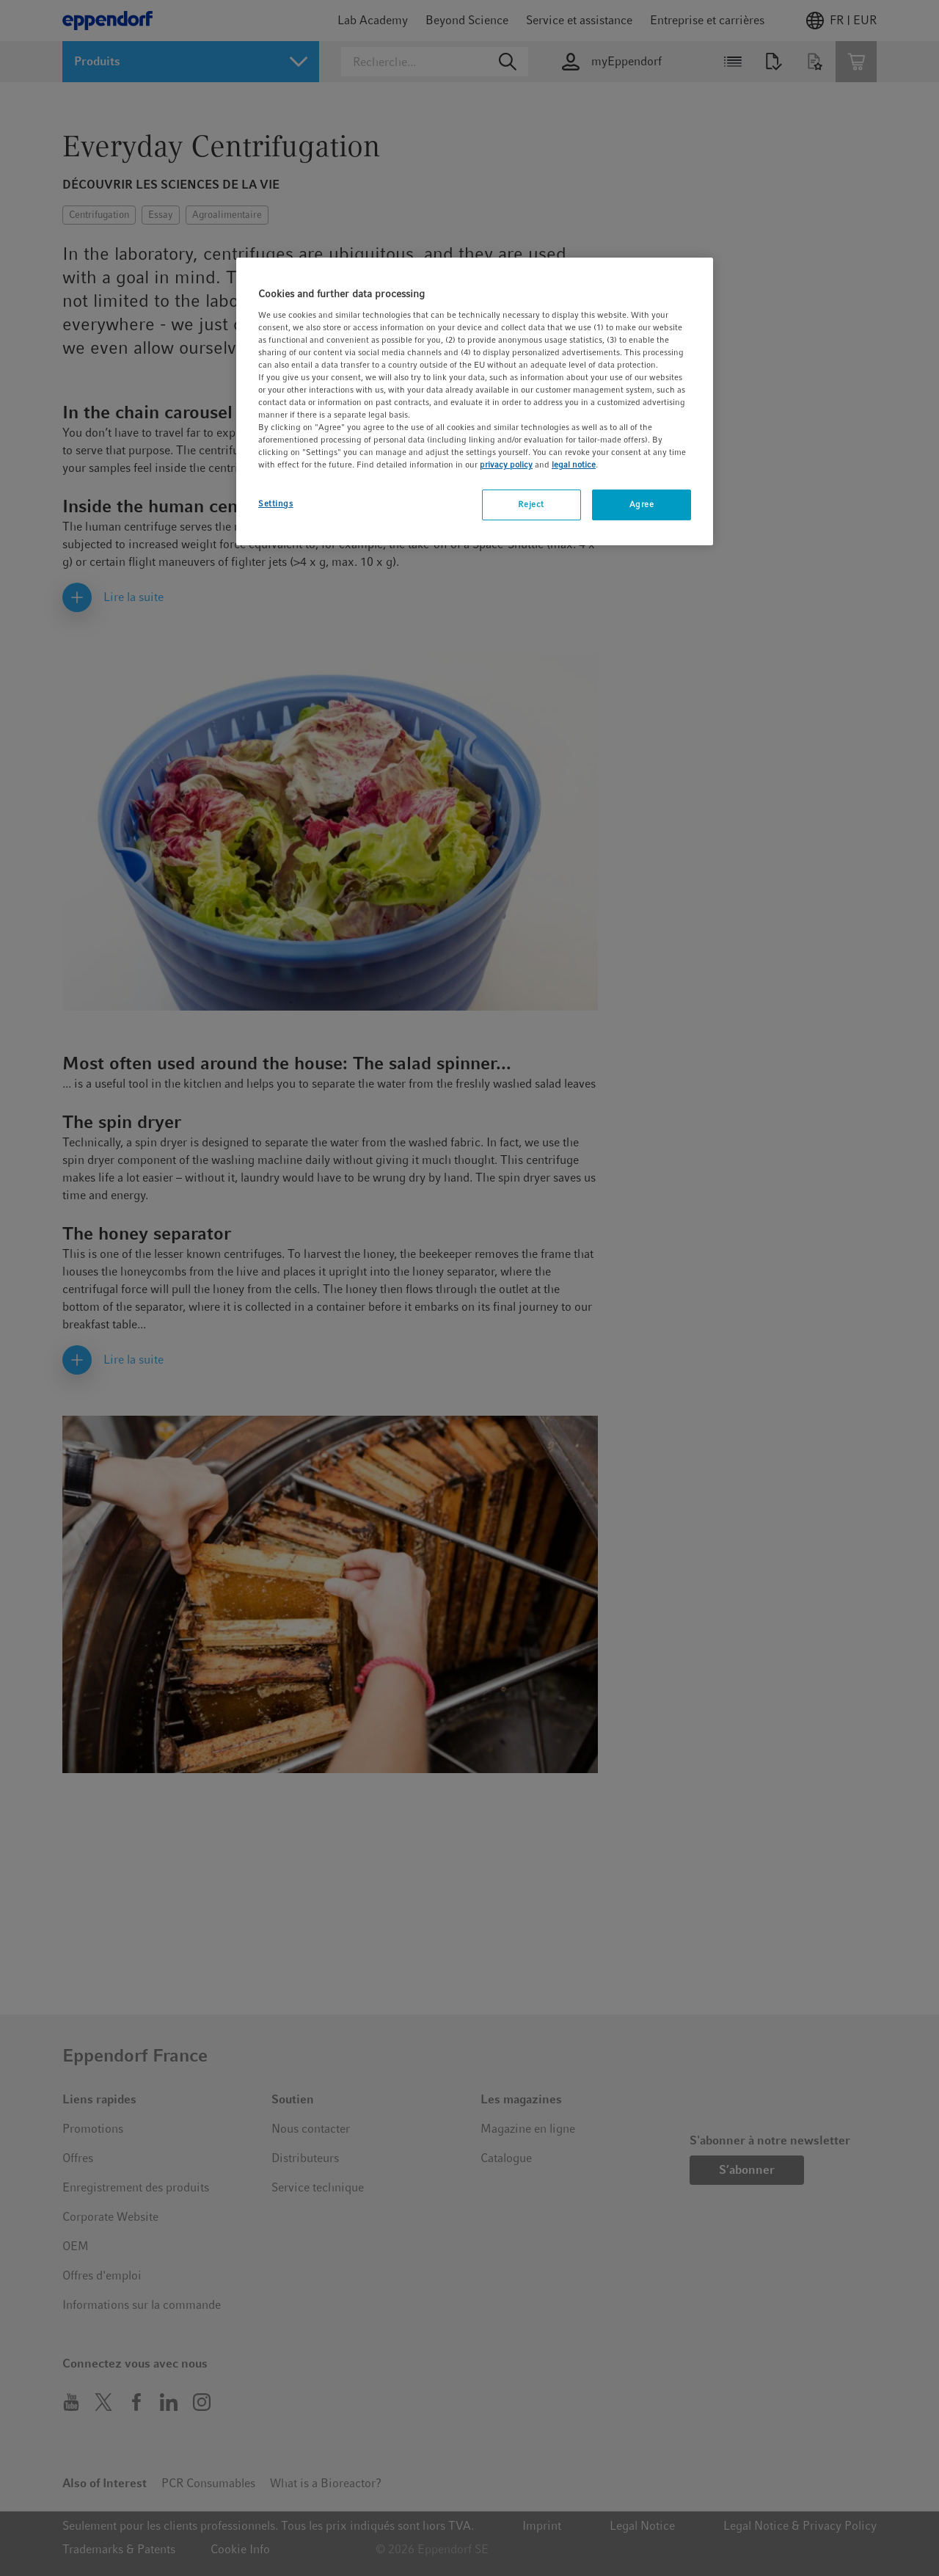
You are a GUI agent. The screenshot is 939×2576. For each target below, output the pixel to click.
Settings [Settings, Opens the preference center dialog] (275, 503)
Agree (641, 504)
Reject (531, 504)
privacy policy (506, 464)
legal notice (574, 464)
